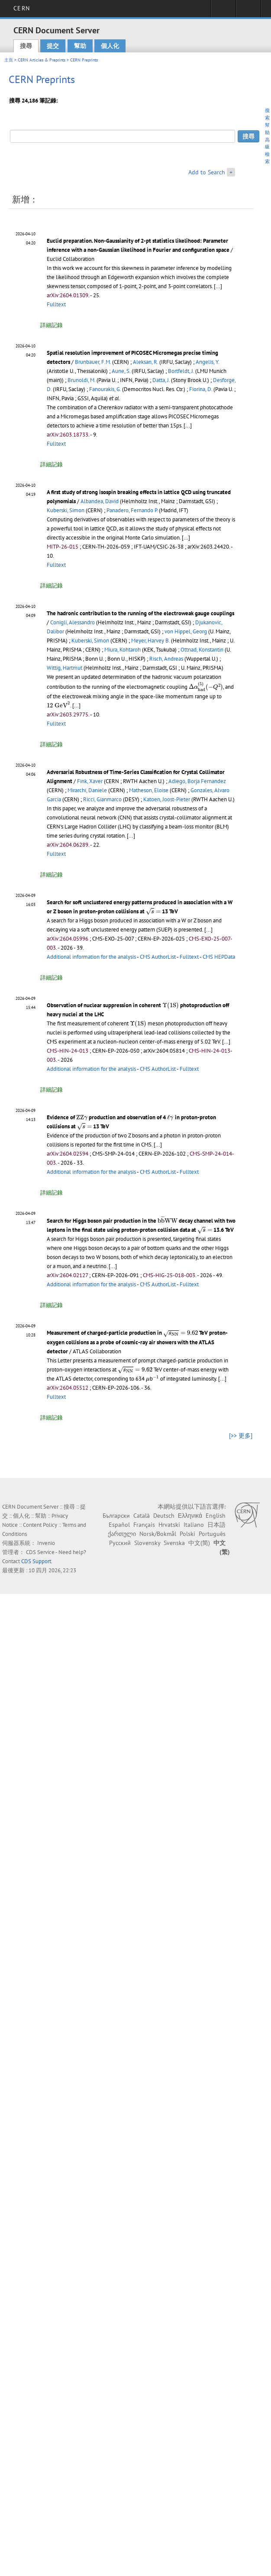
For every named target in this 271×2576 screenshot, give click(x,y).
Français (144, 1525)
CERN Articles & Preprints (41, 60)
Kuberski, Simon (65, 510)
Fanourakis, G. (105, 389)
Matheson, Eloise (148, 790)
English (216, 1515)
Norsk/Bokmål (157, 1534)
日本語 (216, 1525)
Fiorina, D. (200, 389)
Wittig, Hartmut (64, 667)
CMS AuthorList (158, 956)
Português (212, 1534)
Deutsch (163, 1515)
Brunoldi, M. (81, 380)
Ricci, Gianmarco (102, 799)
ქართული (122, 1534)
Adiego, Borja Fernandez (197, 781)
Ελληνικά (190, 1515)
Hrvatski (169, 1525)
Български (116, 1515)
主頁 (8, 60)
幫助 (80, 46)
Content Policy (40, 1525)
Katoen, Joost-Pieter (166, 799)
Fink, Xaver (90, 781)
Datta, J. (161, 380)
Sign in (223, 11)
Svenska (174, 1543)
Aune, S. (121, 371)
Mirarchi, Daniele (87, 790)
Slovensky (147, 1543)
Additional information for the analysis (91, 956)
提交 (53, 46)
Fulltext (56, 304)
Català (141, 1515)
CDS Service (40, 1552)
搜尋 (26, 46)
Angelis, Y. (207, 362)
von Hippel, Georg (186, 631)
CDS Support (36, 1561)
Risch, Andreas (166, 658)
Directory (248, 11)
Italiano (194, 1525)
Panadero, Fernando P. (132, 510)
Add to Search (206, 172)
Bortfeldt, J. (181, 371)
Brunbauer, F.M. (93, 362)
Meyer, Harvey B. (150, 640)
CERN (21, 8)
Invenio (46, 1543)
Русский (120, 1543)
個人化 (110, 46)
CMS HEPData (219, 956)
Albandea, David (100, 501)
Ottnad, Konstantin (202, 649)
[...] (218, 286)
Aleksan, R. (145, 362)
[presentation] (206, 686)
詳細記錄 (51, 325)
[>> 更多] (240, 1435)
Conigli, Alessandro (72, 622)
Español (119, 1525)
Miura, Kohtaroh (122, 649)
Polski (187, 1534)
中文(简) (199, 1543)
